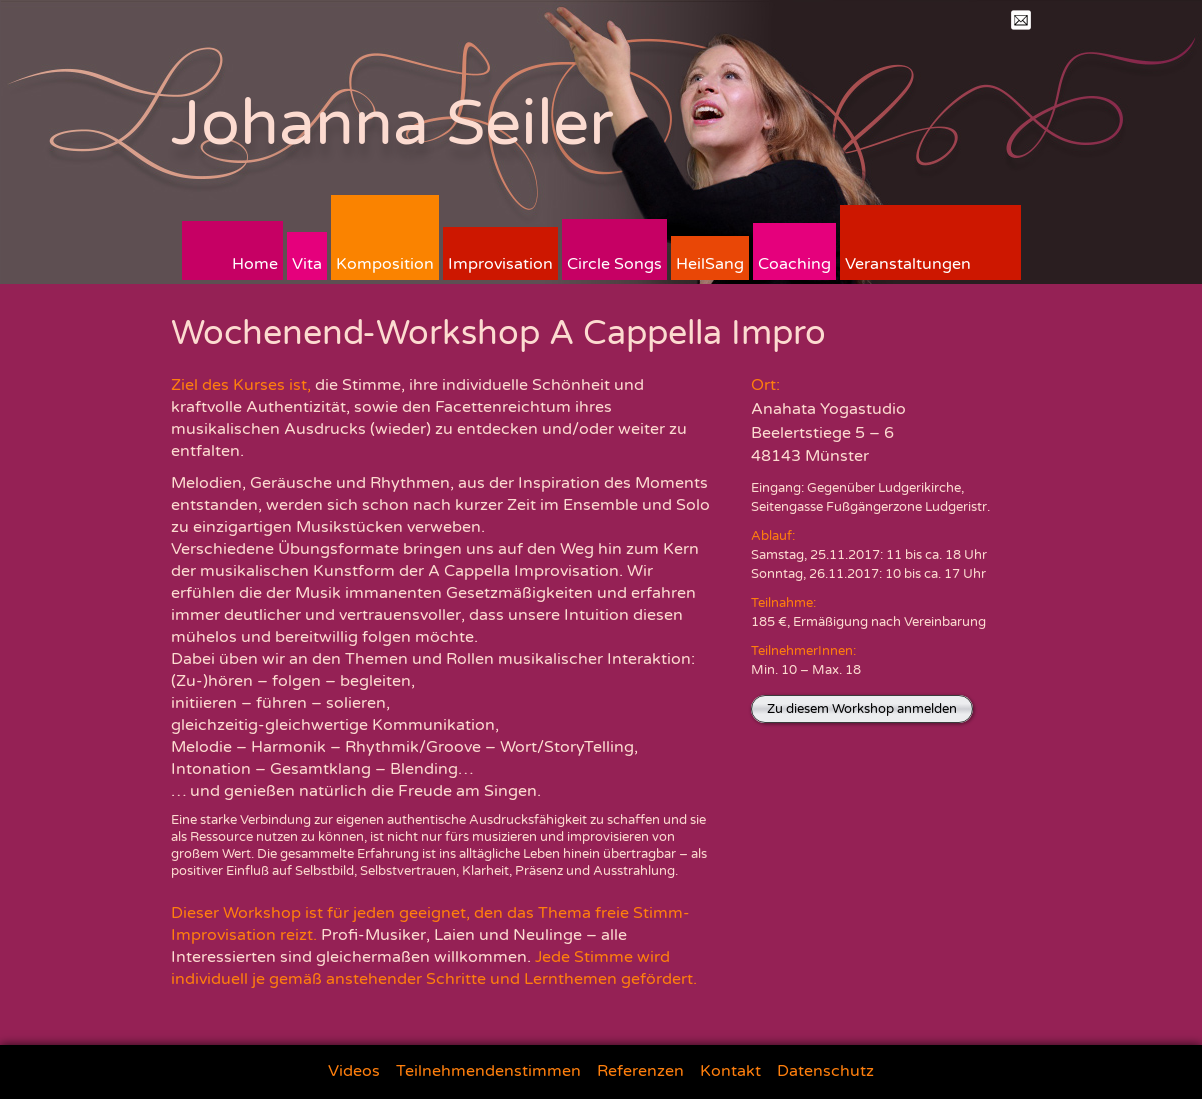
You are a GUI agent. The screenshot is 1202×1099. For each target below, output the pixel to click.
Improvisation (500, 264)
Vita (307, 264)
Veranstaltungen (908, 264)
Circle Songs (614, 264)
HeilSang (710, 264)
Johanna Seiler (392, 123)
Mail (1021, 20)
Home (255, 264)
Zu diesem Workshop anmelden (862, 709)
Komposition (385, 264)
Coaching (794, 264)
